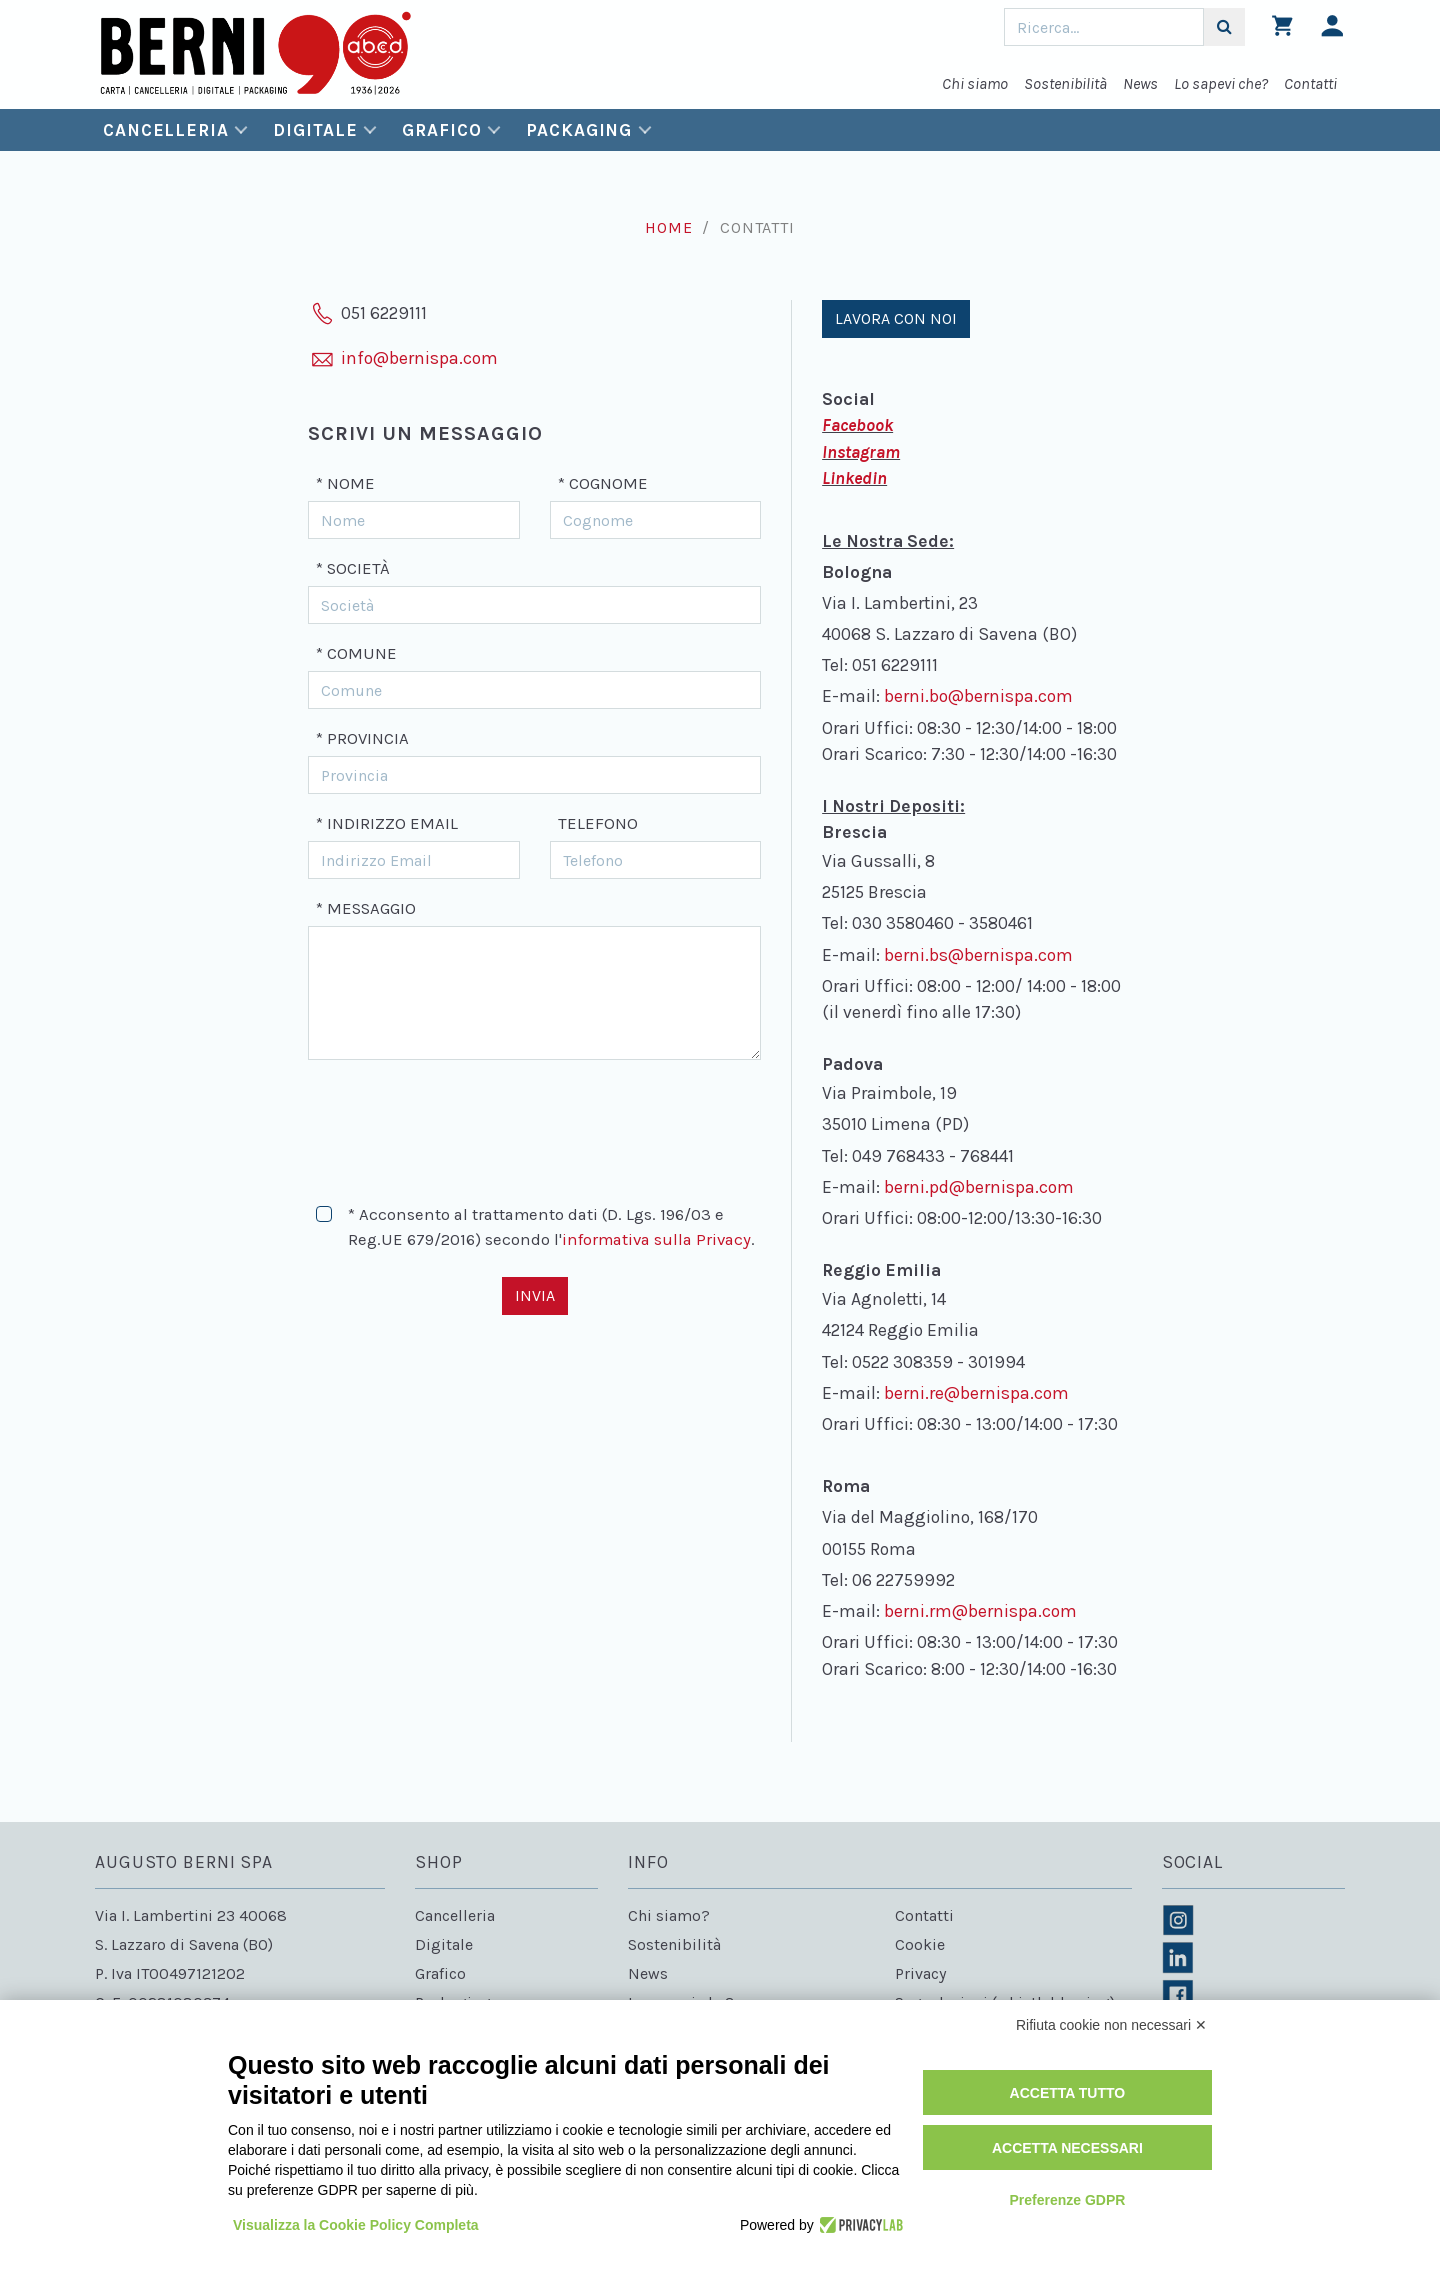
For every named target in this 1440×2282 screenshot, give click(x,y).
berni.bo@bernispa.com (978, 696)
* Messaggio (366, 908)
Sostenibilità (1065, 83)
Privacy (920, 1973)
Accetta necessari (1067, 2148)
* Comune (356, 653)
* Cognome (603, 483)
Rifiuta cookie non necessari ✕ (1111, 2025)
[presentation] (460, 1123)
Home (668, 227)
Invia (535, 1295)
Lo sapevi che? (1221, 83)
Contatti (1310, 83)
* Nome (345, 483)
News (1140, 83)
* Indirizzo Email (387, 823)
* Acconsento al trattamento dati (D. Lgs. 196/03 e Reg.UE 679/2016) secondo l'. (551, 1227)
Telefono (598, 823)
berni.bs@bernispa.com (978, 955)
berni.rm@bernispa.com (980, 1611)
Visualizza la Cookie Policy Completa (356, 2225)
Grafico (441, 130)
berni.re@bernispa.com (976, 1393)
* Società (353, 568)
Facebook (857, 425)
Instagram (861, 452)
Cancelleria (166, 130)
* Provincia (362, 738)
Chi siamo (975, 83)
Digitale (315, 130)
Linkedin (854, 478)
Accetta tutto (1068, 2093)
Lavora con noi (896, 318)
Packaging (579, 130)
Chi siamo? (669, 1915)
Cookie (920, 1944)
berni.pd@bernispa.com (979, 1187)
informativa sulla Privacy (656, 1239)
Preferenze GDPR (1067, 2200)
